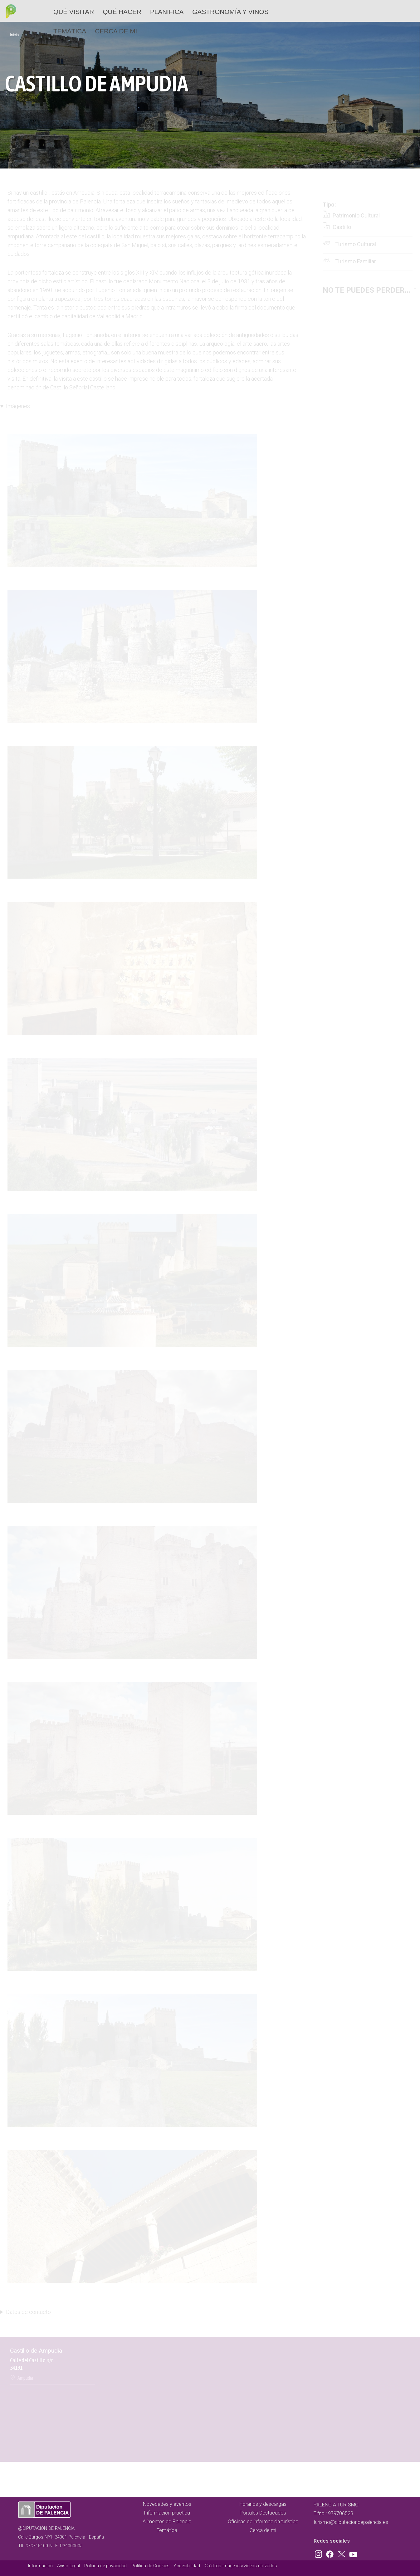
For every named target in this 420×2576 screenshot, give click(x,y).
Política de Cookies (150, 2566)
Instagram (319, 2553)
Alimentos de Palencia (167, 2522)
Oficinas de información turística (263, 2522)
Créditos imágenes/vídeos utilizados (241, 2566)
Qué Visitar (73, 11)
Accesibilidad (187, 2566)
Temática (69, 31)
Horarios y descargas (262, 2504)
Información (40, 2566)
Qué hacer (122, 11)
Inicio (14, 35)
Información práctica (167, 2513)
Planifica (166, 11)
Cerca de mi (116, 31)
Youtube (352, 2553)
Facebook (331, 2553)
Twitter (342, 2553)
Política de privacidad (105, 2566)
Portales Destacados (263, 2513)
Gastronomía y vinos (230, 11)
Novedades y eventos (167, 2504)
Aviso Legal (68, 2566)
